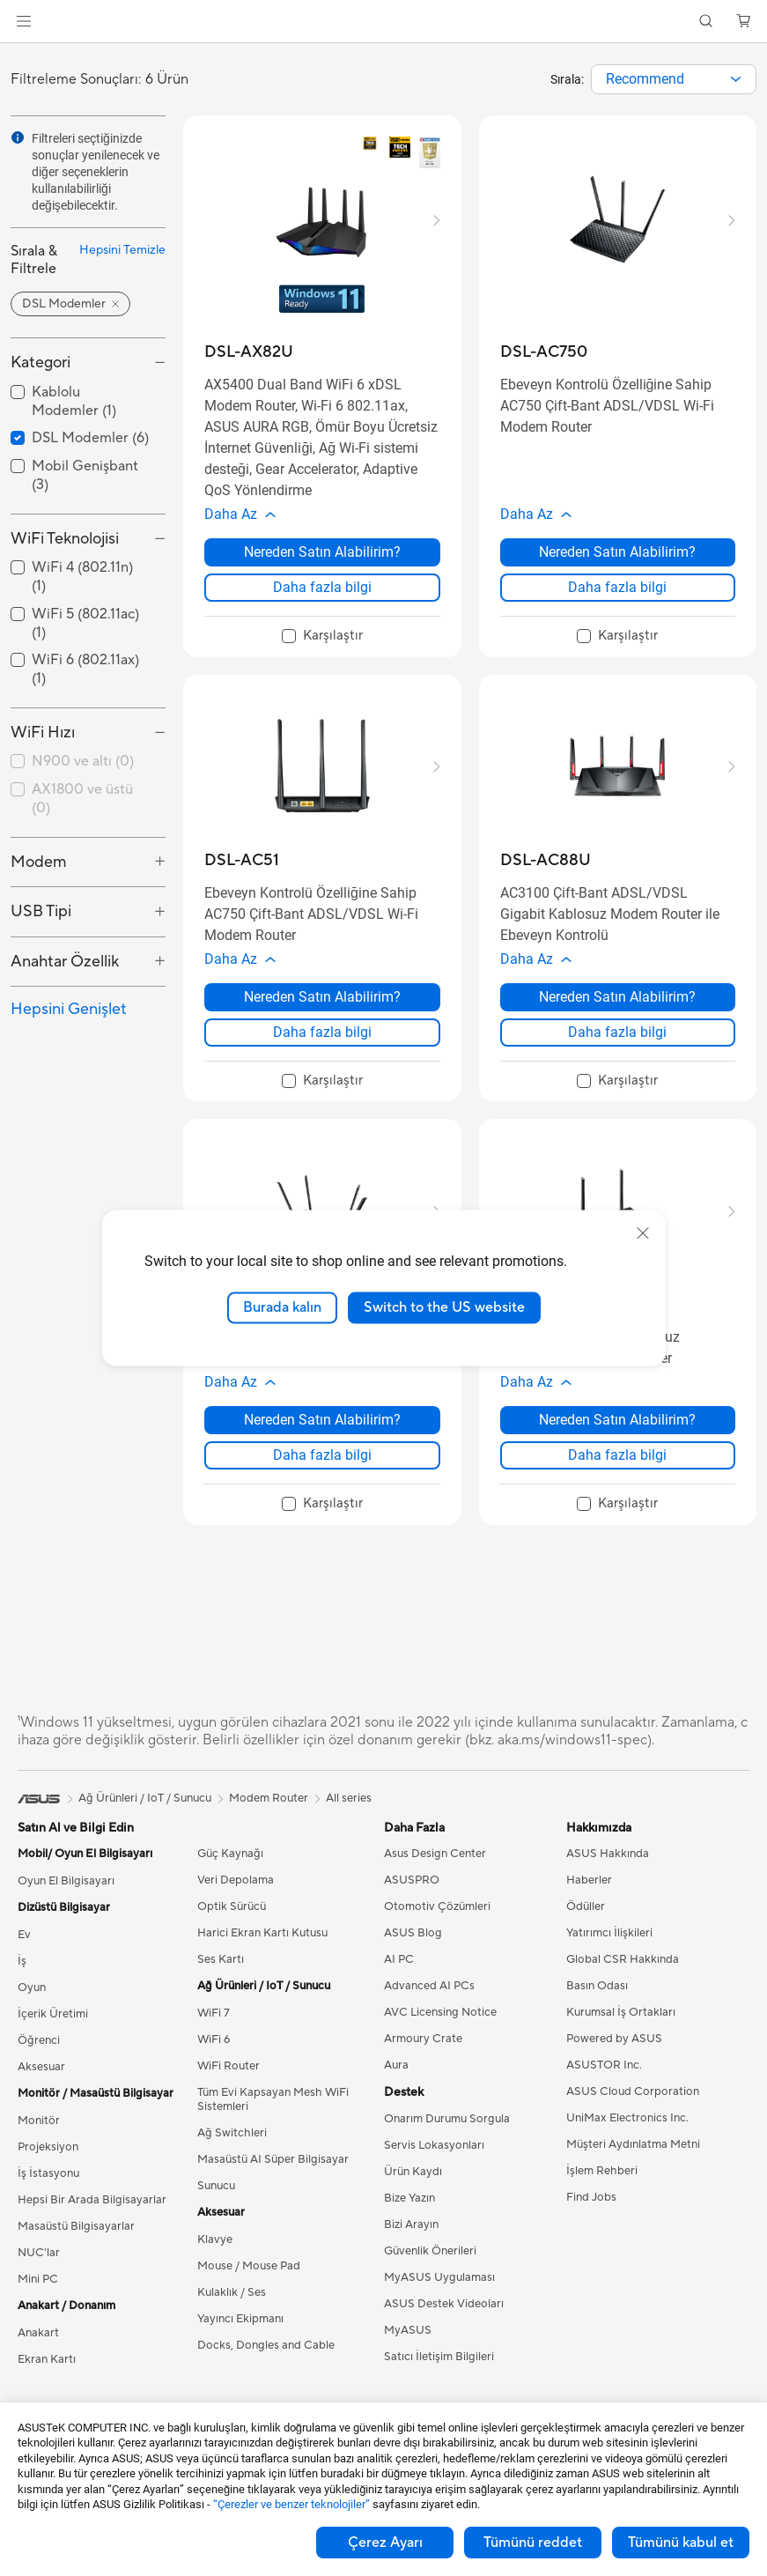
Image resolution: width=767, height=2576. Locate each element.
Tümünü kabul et (681, 2542)
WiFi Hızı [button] (43, 732)
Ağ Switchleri (232, 2159)
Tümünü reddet (532, 2542)
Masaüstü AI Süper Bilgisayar (273, 2186)
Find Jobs (591, 2224)
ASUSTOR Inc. (604, 2091)
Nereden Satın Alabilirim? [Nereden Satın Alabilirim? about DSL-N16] (617, 1446)
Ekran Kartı (47, 2386)
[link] (383, 21)
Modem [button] (39, 862)
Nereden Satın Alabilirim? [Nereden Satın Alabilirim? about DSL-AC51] (322, 1014)
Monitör (39, 2147)
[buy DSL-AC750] (543, 352)
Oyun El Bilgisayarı (66, 1907)
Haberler (589, 1906)
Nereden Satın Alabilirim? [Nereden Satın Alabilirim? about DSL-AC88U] (617, 1014)
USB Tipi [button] (41, 911)
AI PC (399, 1986)
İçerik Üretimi (53, 2040)
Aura (396, 2091)
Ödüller (585, 1933)
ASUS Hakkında (607, 1880)
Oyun (32, 2014)
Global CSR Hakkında (622, 1986)
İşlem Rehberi (602, 2197)
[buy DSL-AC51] (241, 869)
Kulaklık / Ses (231, 2319)
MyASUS (407, 2357)
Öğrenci (39, 2067)
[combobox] (673, 79)
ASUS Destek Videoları (444, 2330)
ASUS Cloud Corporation (632, 2118)
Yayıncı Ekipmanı (240, 2345)
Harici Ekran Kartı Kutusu (262, 1959)
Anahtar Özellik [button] (65, 961)
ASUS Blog (413, 1959)
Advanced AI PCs (429, 2012)
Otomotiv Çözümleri (437, 1933)
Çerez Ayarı (385, 2542)
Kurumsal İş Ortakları (620, 2039)
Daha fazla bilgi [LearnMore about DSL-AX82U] (322, 596)
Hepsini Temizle (122, 250)
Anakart (38, 2359)
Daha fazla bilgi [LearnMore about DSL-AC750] (617, 596)
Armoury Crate (423, 2065)
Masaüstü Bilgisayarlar (76, 2253)
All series (349, 1824)
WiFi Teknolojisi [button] (65, 539)
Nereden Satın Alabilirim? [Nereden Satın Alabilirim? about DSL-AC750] (617, 560)
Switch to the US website (444, 1307)
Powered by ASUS (614, 2065)
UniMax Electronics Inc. (627, 2144)
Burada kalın (282, 1307)
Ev (24, 1961)
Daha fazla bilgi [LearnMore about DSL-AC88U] (617, 1049)
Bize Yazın (409, 2224)
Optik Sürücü (231, 1933)
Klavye (214, 2266)
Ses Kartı (220, 1986)
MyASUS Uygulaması (439, 2304)
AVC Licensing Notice (440, 2039)
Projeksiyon (48, 2173)
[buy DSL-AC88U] (545, 869)
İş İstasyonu (48, 2200)
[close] (643, 1233)
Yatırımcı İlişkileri (609, 1959)
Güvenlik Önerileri (430, 2277)
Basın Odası (597, 2012)
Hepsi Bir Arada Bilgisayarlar (92, 2226)
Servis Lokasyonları (434, 2172)
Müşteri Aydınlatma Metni (633, 2171)
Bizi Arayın (411, 2251)
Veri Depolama (235, 1906)
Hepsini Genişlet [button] (69, 1009)
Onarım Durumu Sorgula (447, 2145)
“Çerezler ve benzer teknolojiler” (291, 2504)
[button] (24, 21)
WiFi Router (228, 2092)
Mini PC (38, 2305)
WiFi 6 (213, 2066)
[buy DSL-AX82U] (248, 352)
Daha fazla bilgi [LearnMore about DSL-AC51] (322, 1049)
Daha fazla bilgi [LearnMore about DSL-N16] (617, 1481)
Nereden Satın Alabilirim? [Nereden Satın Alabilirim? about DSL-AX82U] (322, 560)
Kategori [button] (40, 362)
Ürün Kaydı (413, 2198)
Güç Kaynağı (230, 1880)
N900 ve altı (83, 761)
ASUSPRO (411, 1906)
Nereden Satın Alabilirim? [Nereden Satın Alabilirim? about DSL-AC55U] (322, 1446)
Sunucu (216, 2212)
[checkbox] (88, 762)
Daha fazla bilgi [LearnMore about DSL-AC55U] (322, 1481)
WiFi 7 (213, 2039)
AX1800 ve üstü (82, 799)
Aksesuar (41, 2093)
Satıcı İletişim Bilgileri (439, 2383)
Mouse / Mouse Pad (248, 2292)
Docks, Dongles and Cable (266, 2372)
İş (22, 1987)
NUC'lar (39, 2279)
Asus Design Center (435, 1880)
